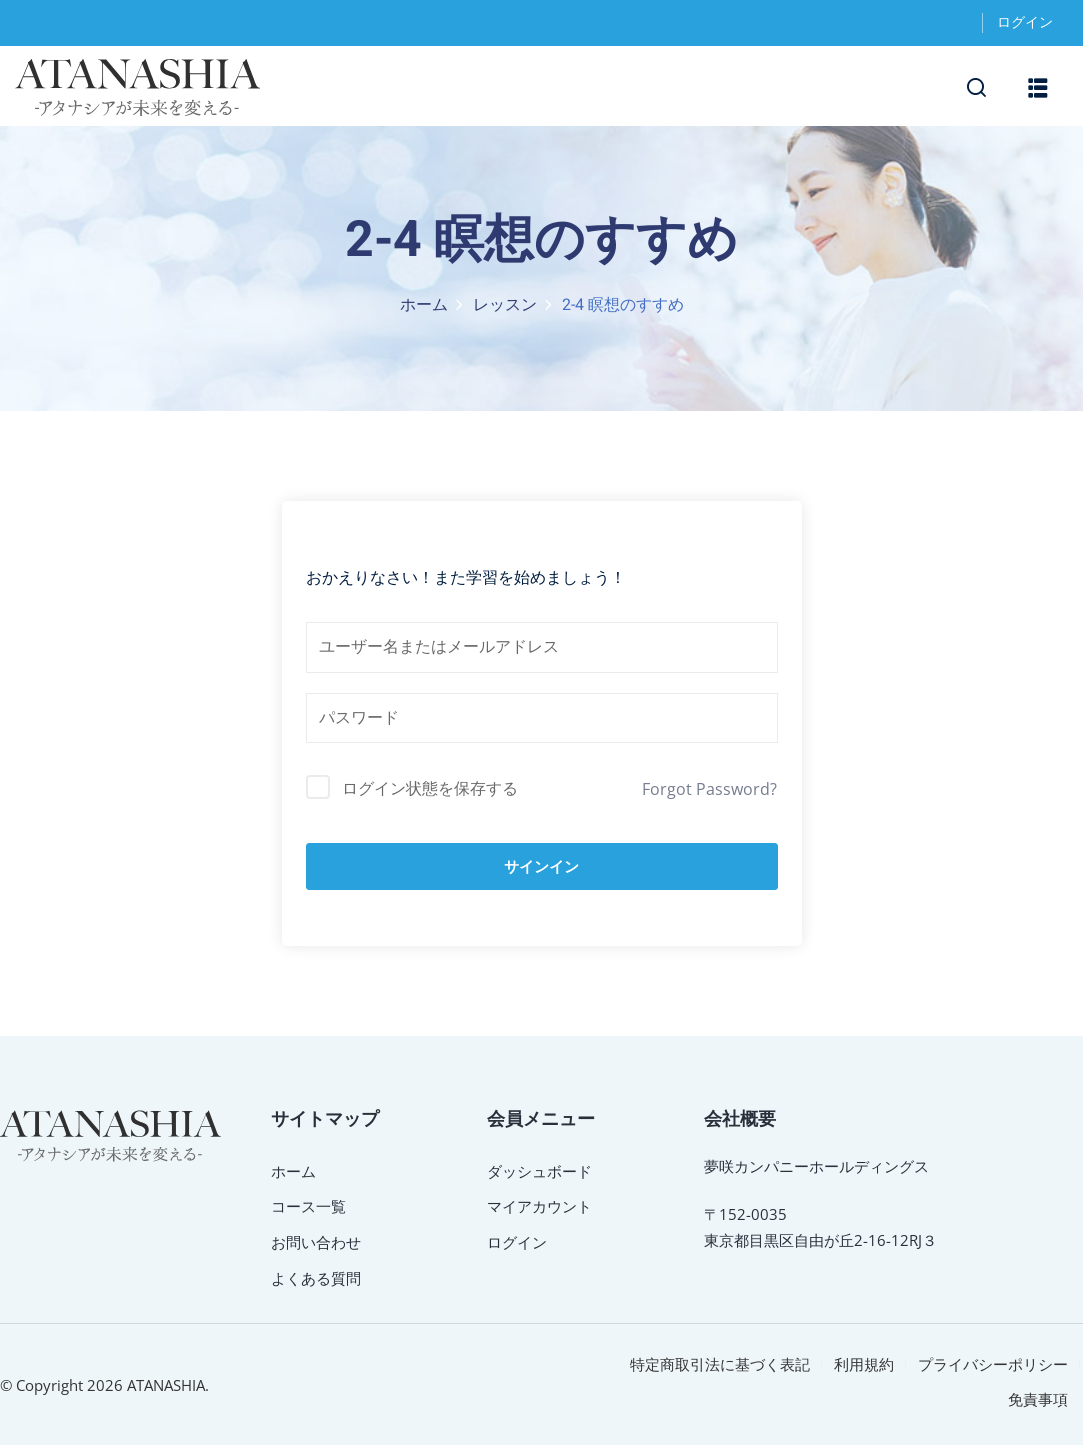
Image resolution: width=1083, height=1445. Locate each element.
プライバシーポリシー (993, 1364)
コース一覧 (308, 1206)
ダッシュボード (539, 1171)
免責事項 (1038, 1399)
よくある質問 (316, 1278)
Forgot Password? (709, 789)
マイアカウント (539, 1206)
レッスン (505, 305)
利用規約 (864, 1364)
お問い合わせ (316, 1242)
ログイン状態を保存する (430, 788)
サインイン (541, 866)
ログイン (1025, 22)
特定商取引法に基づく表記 (720, 1364)
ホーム (424, 305)
